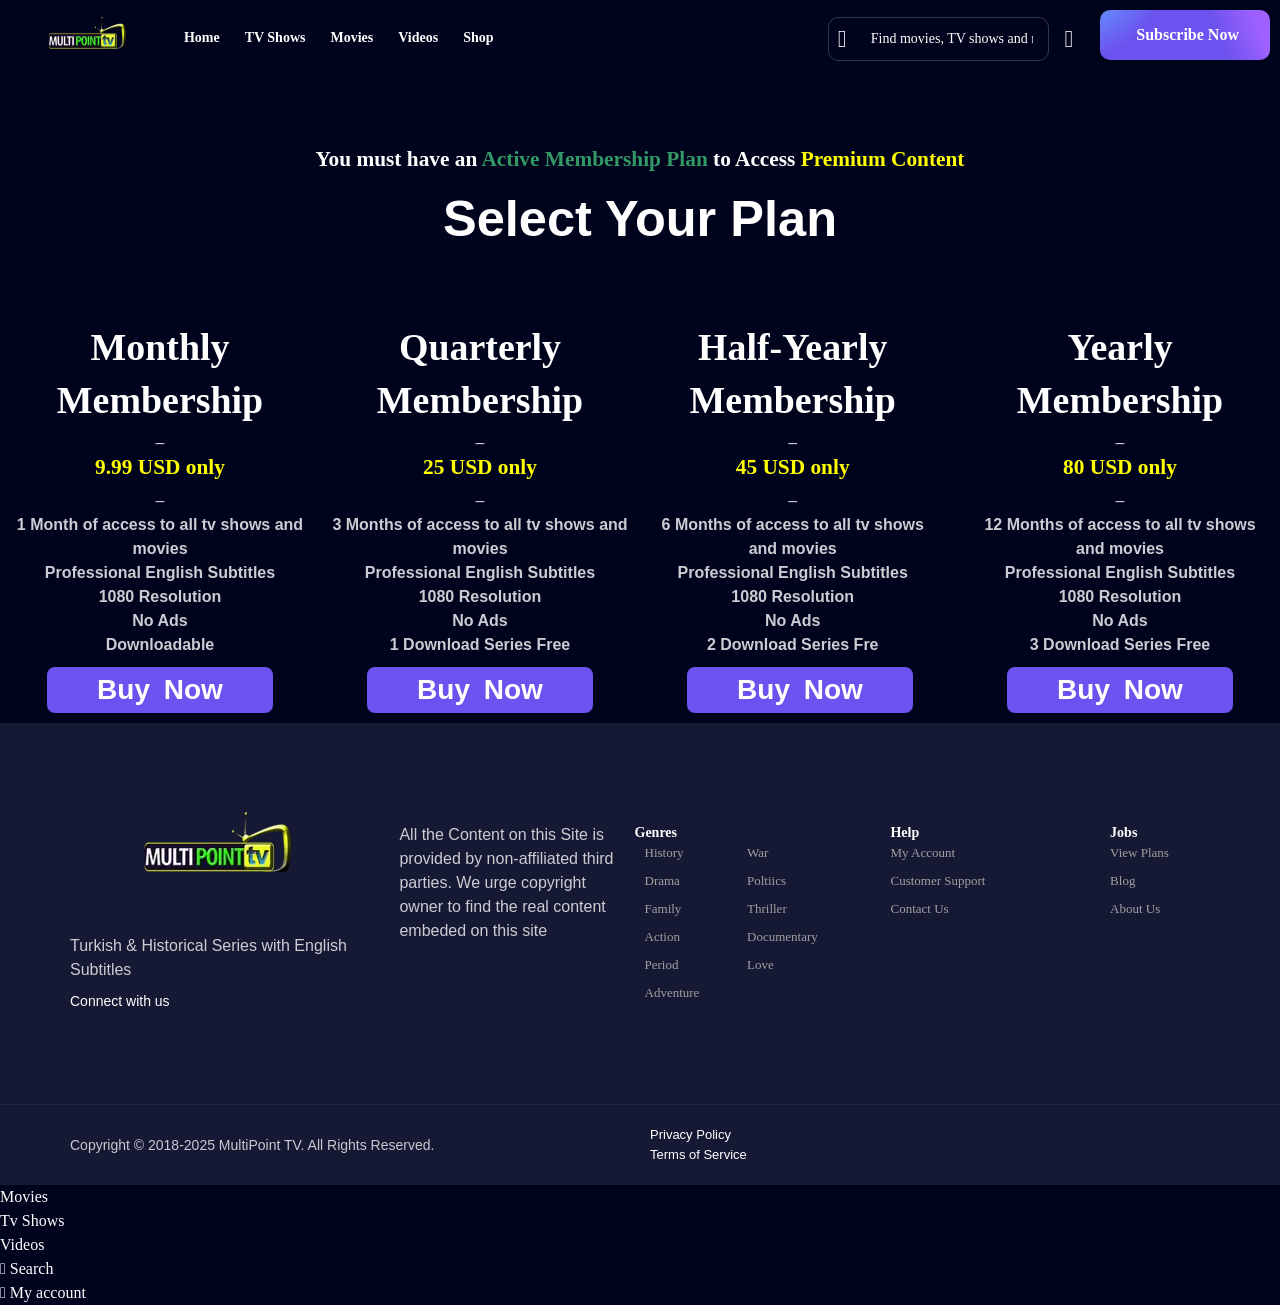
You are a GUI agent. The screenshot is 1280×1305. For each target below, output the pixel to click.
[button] (1185, 35)
